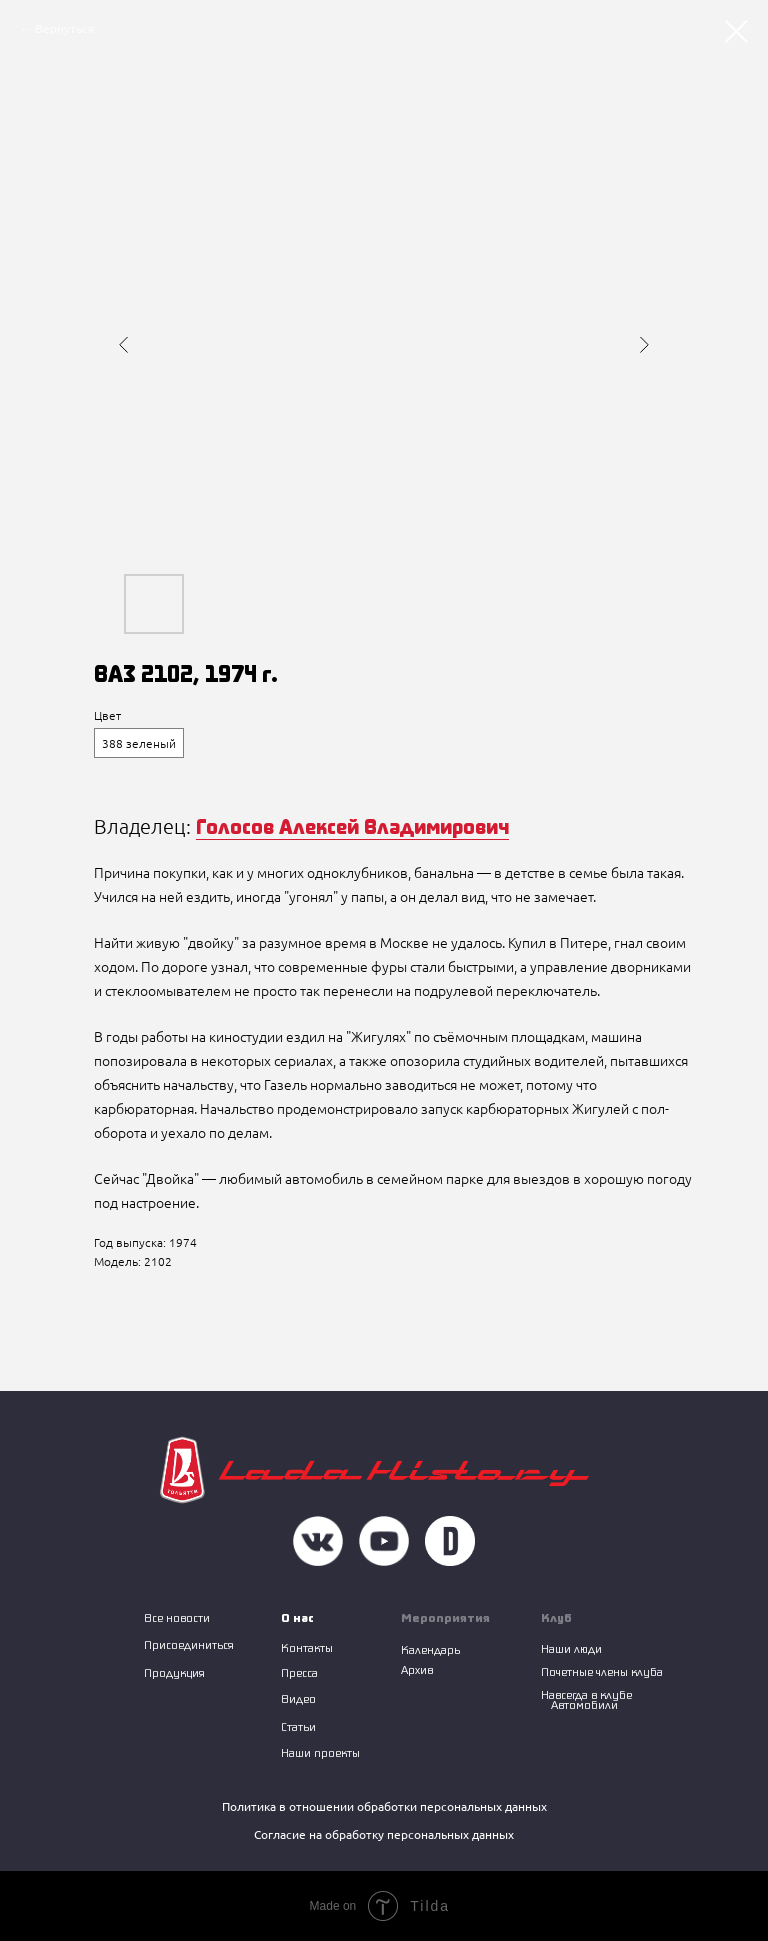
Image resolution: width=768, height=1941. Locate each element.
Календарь (430, 1649)
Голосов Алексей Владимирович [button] (352, 826)
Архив (417, 1669)
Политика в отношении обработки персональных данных (384, 1806)
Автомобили (584, 1704)
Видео (298, 1698)
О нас (297, 1617)
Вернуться (65, 28)
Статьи (298, 1726)
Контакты (307, 1647)
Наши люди (571, 1648)
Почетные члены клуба (602, 1671)
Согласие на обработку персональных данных (384, 1834)
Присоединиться (189, 1644)
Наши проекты (320, 1752)
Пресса (299, 1672)
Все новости (177, 1617)
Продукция (174, 1672)
